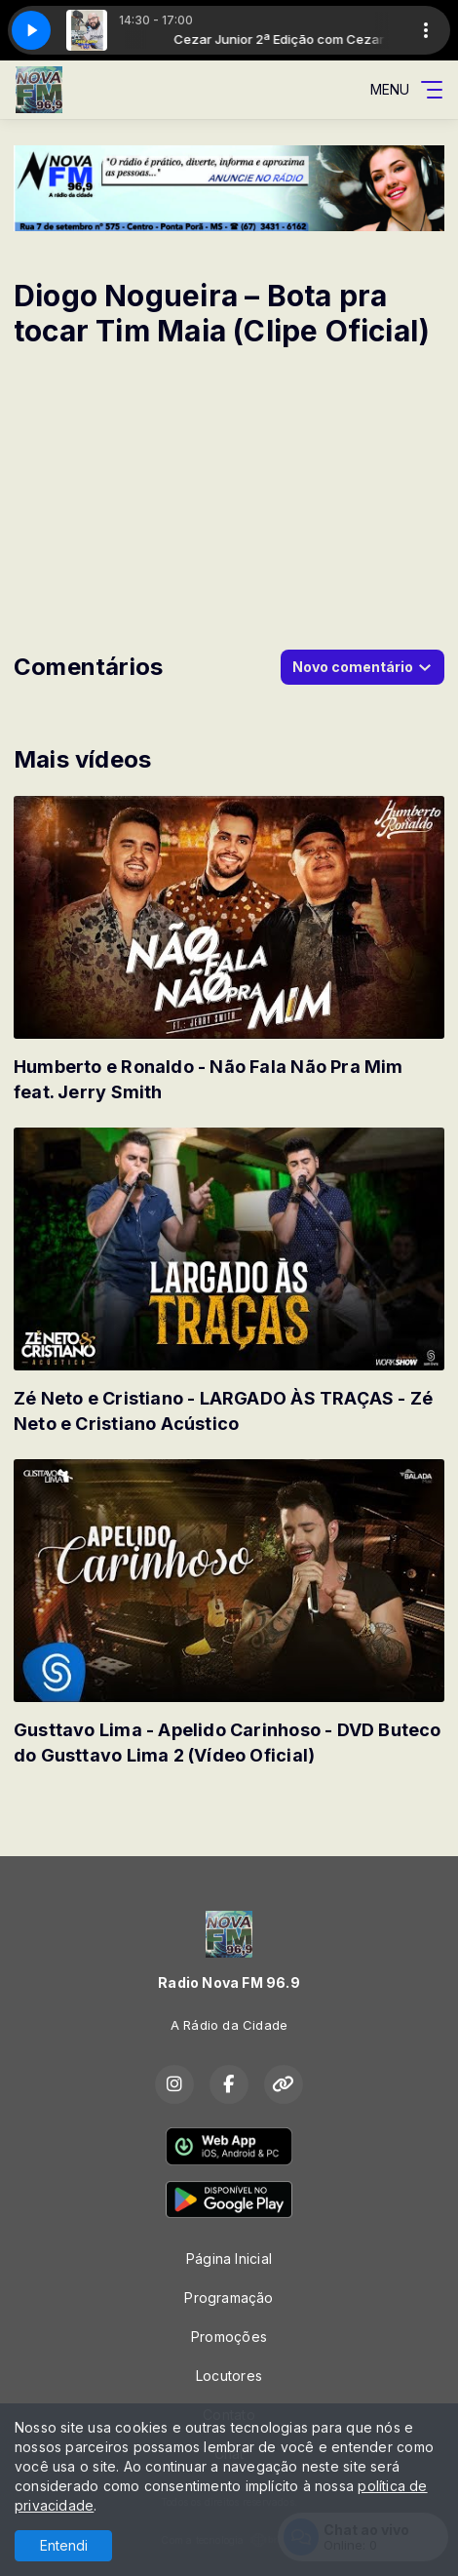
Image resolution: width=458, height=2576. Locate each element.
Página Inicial (229, 2258)
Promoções (229, 2336)
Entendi (64, 2545)
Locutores (229, 2375)
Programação (228, 2297)
